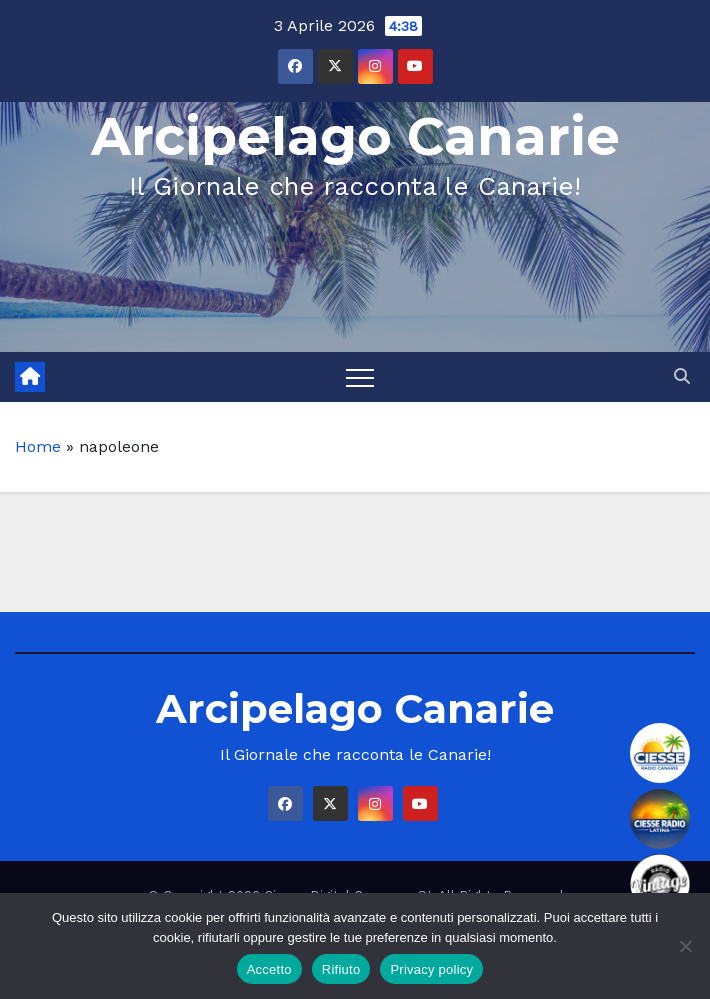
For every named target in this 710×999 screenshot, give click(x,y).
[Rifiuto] (685, 946)
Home (38, 446)
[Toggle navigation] (360, 377)
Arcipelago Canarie (355, 136)
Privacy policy (431, 969)
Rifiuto (341, 969)
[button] (682, 376)
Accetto (269, 969)
